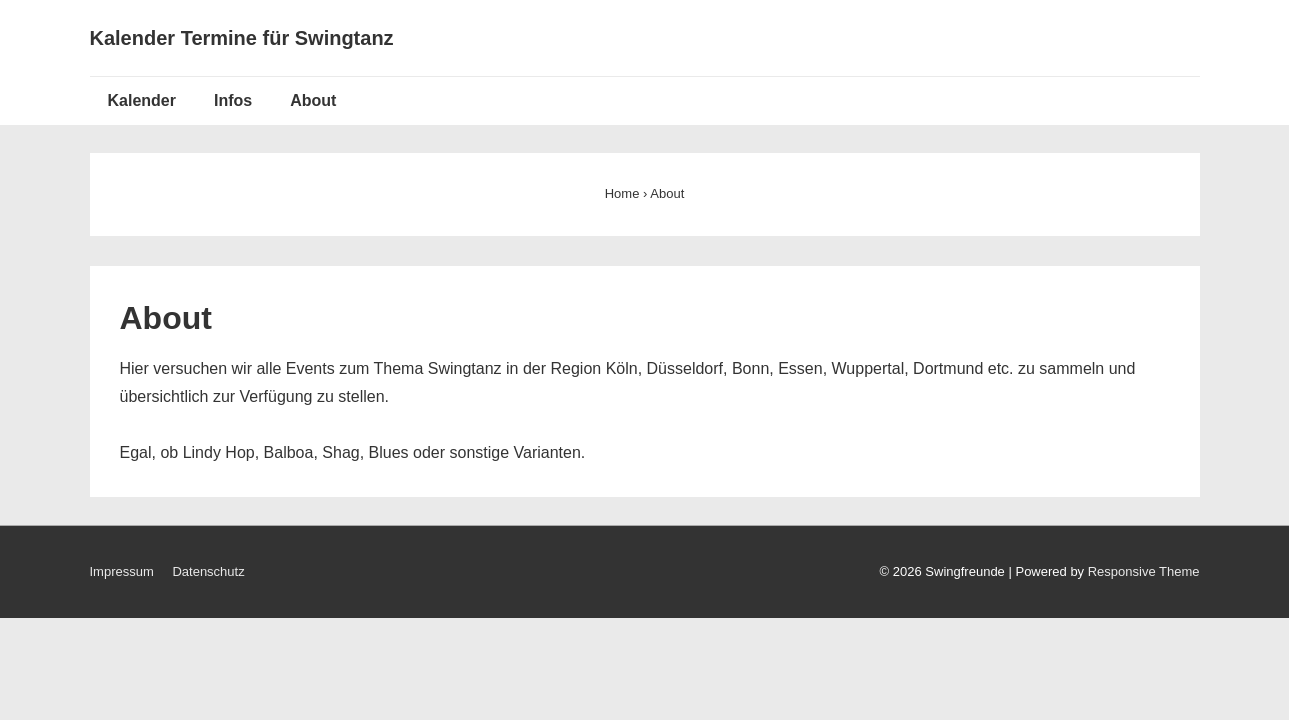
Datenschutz (208, 571)
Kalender (142, 100)
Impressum (122, 571)
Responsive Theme (1144, 571)
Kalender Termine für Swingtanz (242, 38)
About (313, 100)
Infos (233, 100)
